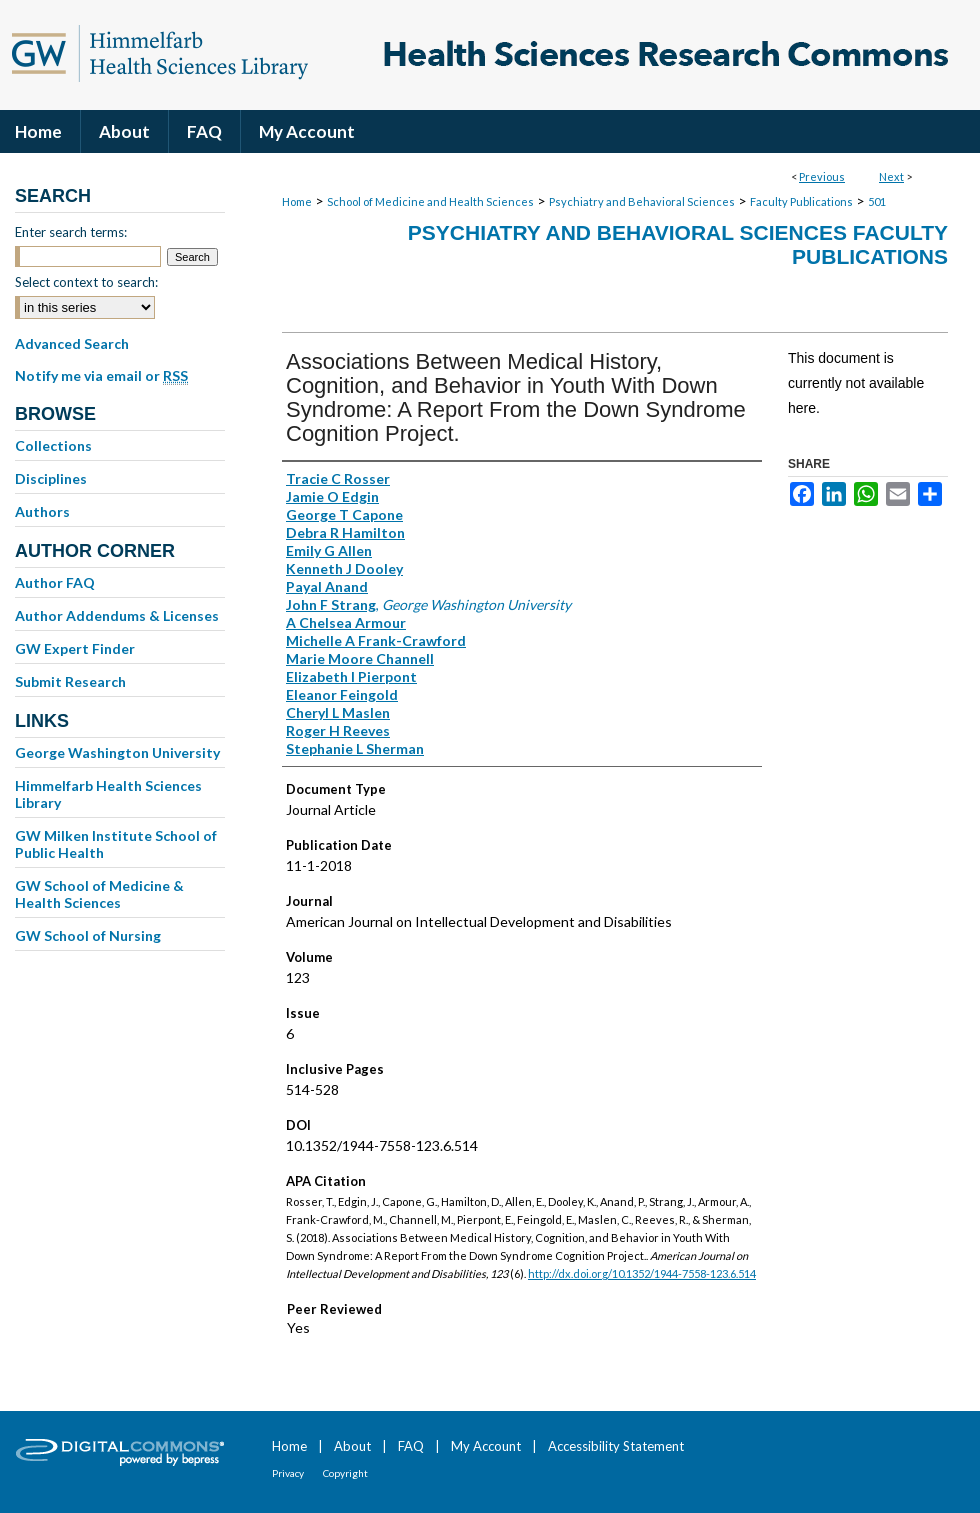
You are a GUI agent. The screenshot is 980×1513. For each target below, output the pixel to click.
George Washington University (117, 752)
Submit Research (70, 681)
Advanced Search (72, 343)
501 (877, 201)
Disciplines (51, 478)
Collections (53, 445)
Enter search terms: (71, 232)
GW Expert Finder (75, 648)
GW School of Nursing (88, 935)
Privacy (288, 1473)
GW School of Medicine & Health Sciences (99, 894)
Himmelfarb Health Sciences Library (108, 794)
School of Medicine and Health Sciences (430, 201)
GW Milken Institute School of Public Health (116, 844)
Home (297, 201)
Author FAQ (55, 582)
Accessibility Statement (616, 1446)
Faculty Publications (801, 201)
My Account (486, 1446)
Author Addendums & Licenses (117, 615)
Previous (822, 176)
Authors (42, 511)
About (352, 1446)
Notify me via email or (101, 376)
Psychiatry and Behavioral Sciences (642, 201)
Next (891, 176)
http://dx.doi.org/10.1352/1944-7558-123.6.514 (642, 1273)
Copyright (345, 1473)
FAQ (411, 1446)
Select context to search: (86, 282)
